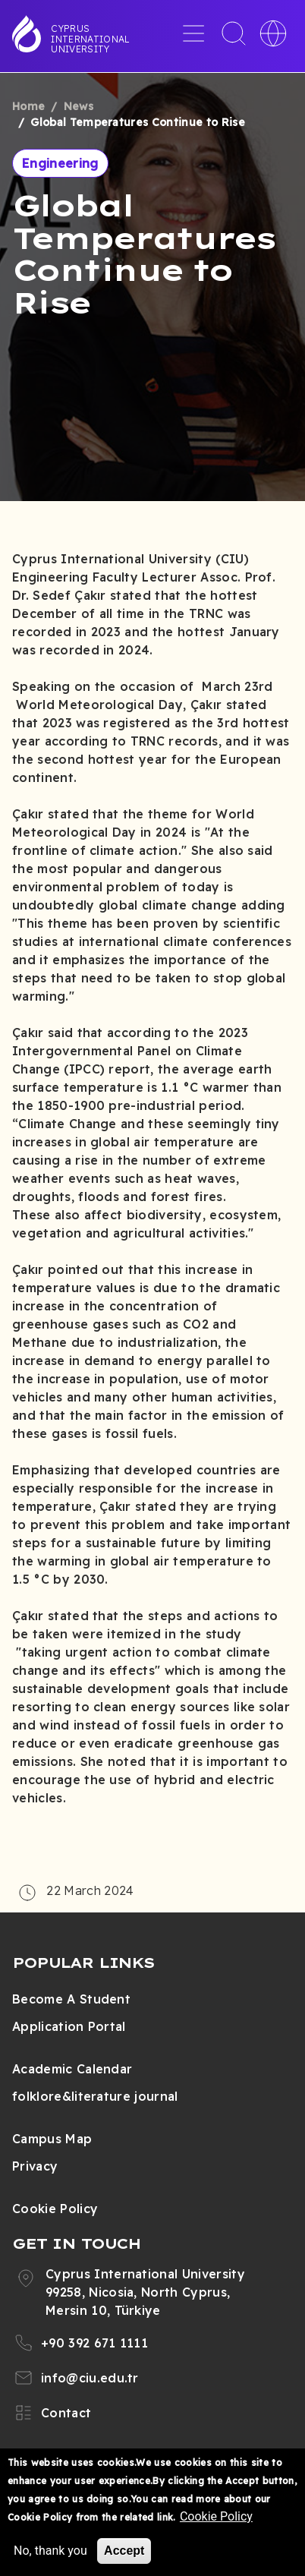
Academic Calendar (72, 2068)
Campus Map (52, 2138)
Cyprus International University (90, 39)
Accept (124, 2550)
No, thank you (50, 2550)
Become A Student (71, 1999)
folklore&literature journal (95, 2096)
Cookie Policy (55, 2208)
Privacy (35, 2166)
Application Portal (69, 2026)
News (78, 106)
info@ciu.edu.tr (90, 2377)
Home (28, 106)
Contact (66, 2412)
